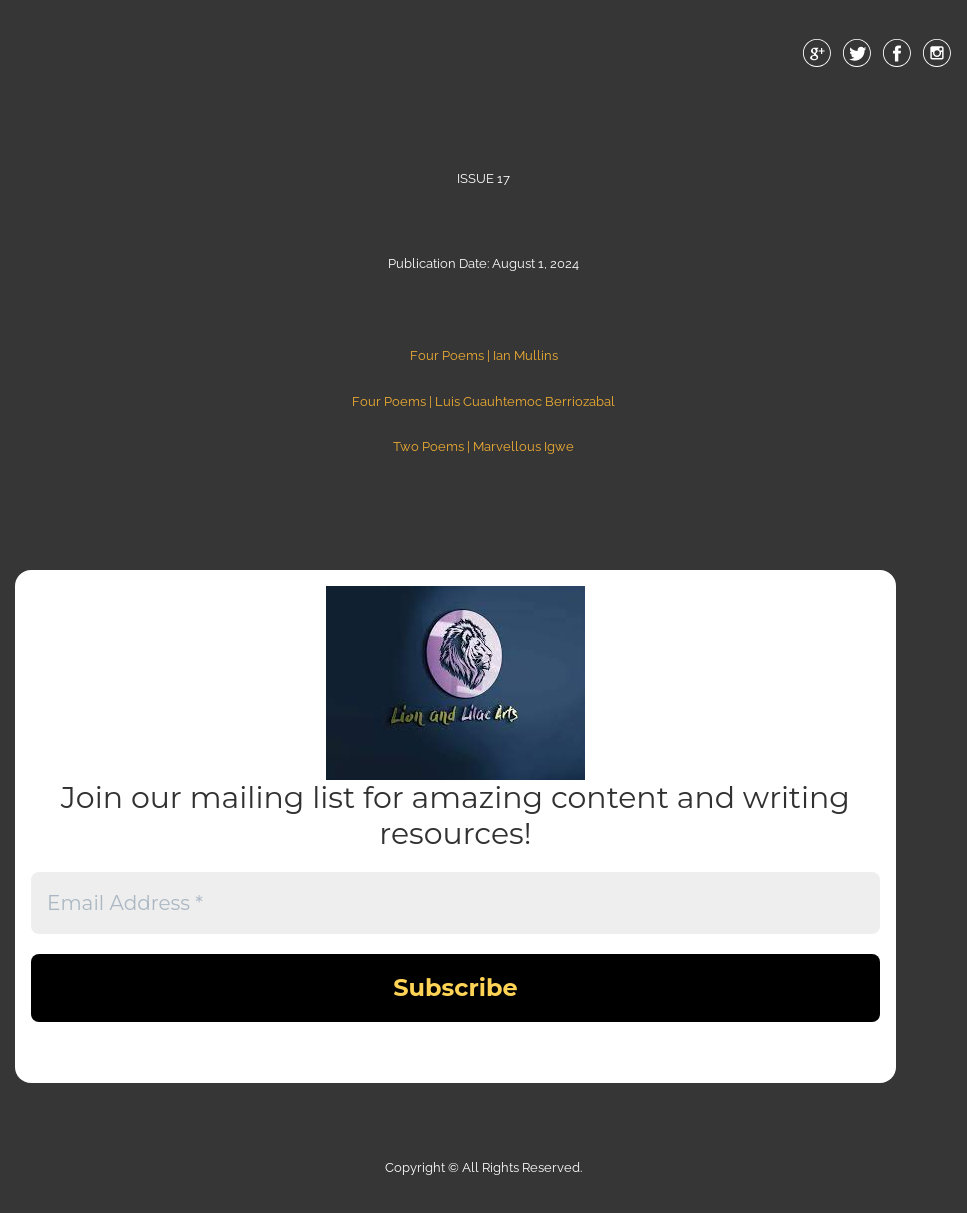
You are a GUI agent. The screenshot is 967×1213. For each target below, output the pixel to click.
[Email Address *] (455, 903)
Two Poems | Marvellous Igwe (483, 446)
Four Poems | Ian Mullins (484, 355)
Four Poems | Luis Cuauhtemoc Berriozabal (483, 401)
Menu (484, 99)
